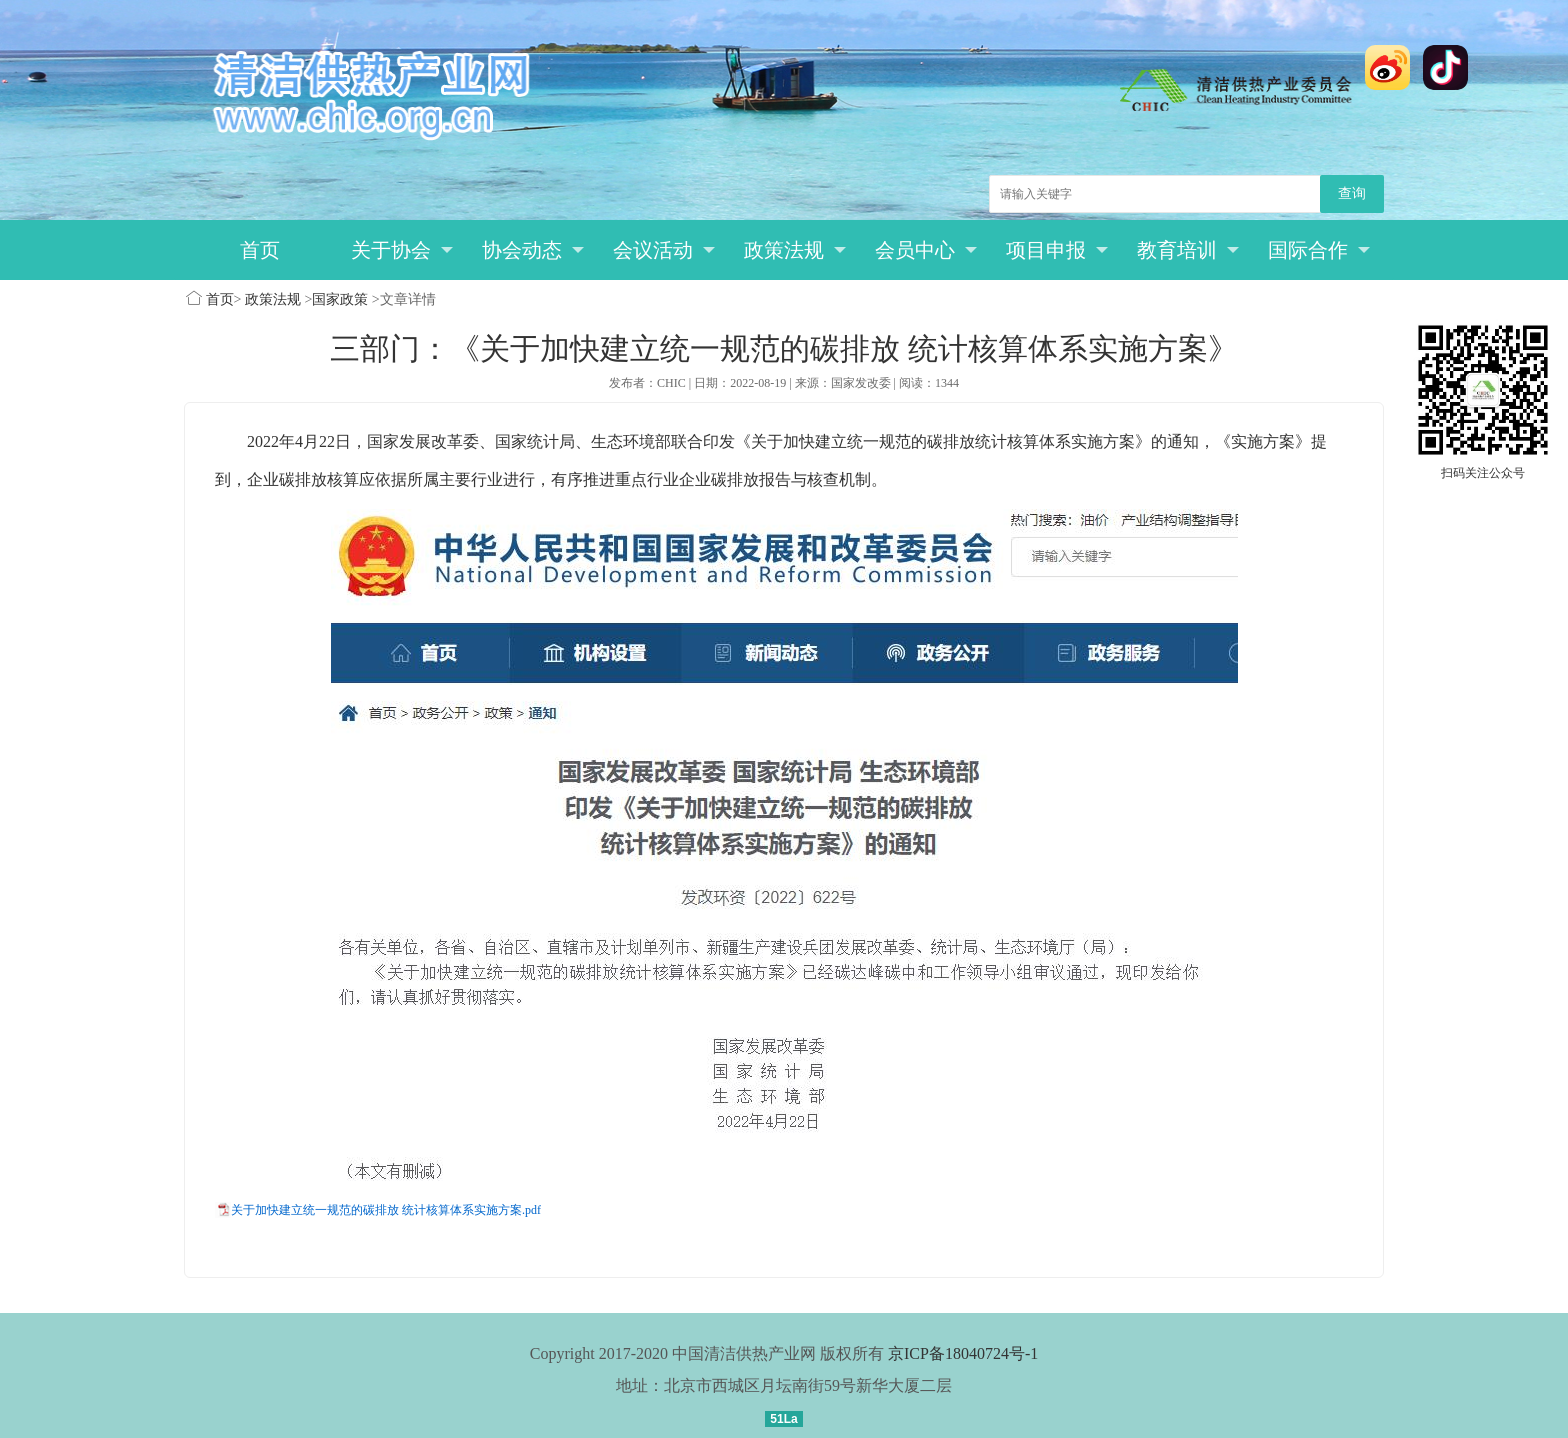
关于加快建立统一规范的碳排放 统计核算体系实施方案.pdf (386, 1210)
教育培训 (1188, 250)
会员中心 (926, 250)
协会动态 (533, 250)
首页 (260, 250)
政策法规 (795, 250)
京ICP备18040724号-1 (963, 1353)
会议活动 (664, 250)
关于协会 (402, 250)
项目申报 (1057, 250)
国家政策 (340, 299)
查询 (1352, 193)
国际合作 (1319, 250)
